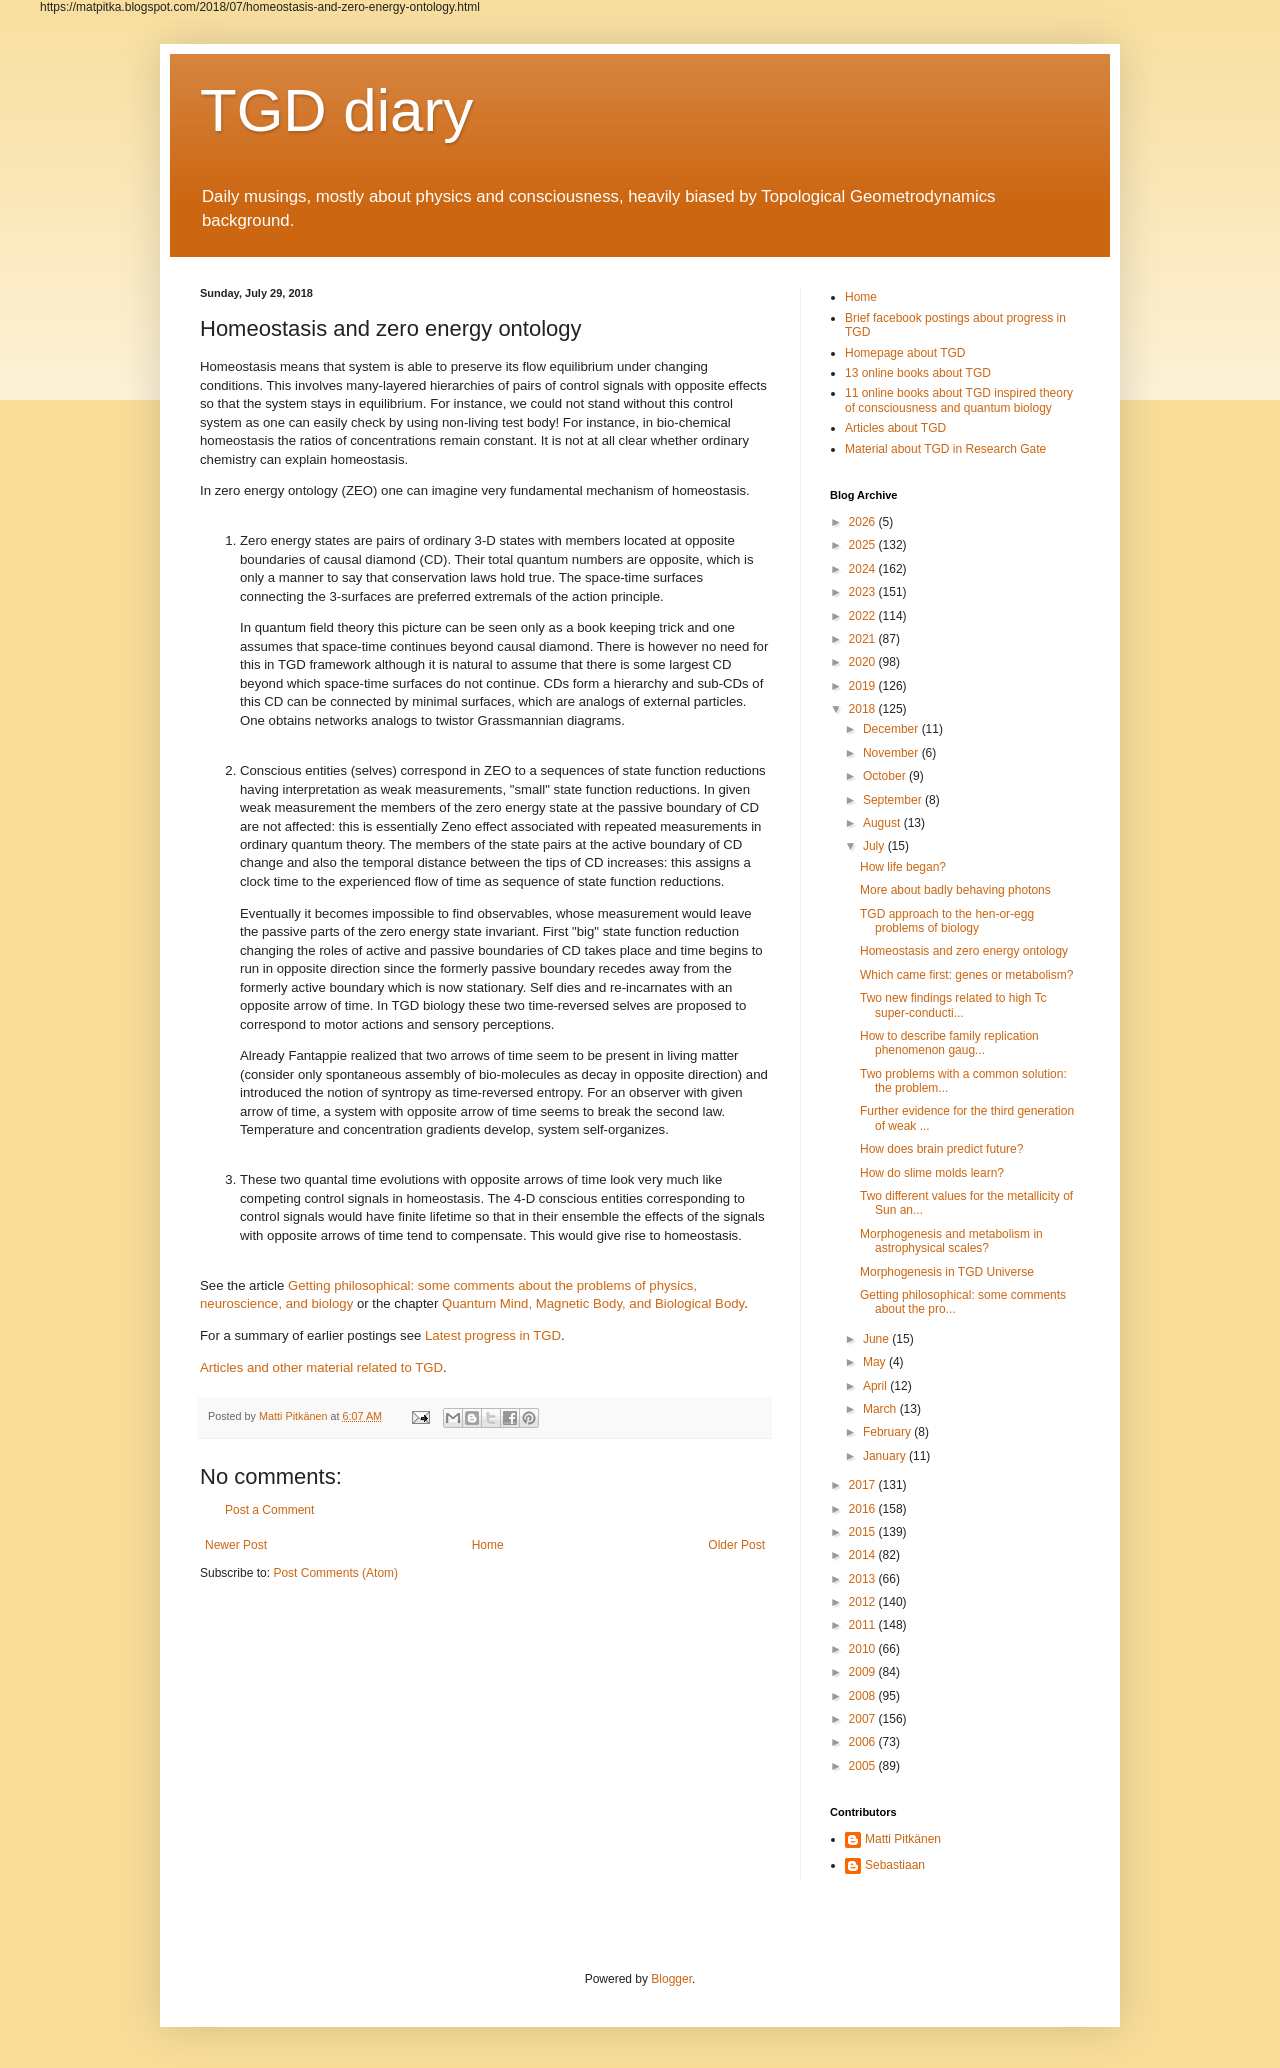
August (883, 823)
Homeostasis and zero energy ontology (964, 951)
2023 (864, 592)
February (888, 1432)
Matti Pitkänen (903, 1839)
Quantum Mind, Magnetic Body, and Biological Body (593, 1303)
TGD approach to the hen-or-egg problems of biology (947, 921)
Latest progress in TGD (493, 1335)
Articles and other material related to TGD (321, 1367)
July (875, 846)
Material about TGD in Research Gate (945, 449)
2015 (864, 1532)
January (886, 1456)
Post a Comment (269, 1510)
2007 (864, 1719)
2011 (864, 1625)
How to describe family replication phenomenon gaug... (949, 1043)
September (894, 800)
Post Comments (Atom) (335, 1573)
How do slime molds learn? (932, 1173)
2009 (864, 1672)
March (881, 1409)
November (892, 753)
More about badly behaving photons (955, 890)
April (876, 1386)
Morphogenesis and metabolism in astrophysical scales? (951, 1241)
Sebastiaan (895, 1865)
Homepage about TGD (905, 353)
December (892, 729)
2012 (864, 1602)
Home (488, 1545)
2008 (864, 1696)
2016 (864, 1509)
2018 (864, 709)
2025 (864, 545)
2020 (864, 662)
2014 (864, 1555)
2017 (864, 1485)
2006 (864, 1742)
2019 (864, 686)
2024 (864, 569)
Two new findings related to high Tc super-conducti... (953, 1005)
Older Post (736, 1545)
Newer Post (236, 1545)
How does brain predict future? (941, 1149)
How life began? (903, 867)
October (886, 776)
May (876, 1362)
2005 (864, 1766)
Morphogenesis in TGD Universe (947, 1272)
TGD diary (336, 110)
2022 (864, 616)
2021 (864, 639)
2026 (864, 522)
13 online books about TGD (918, 373)
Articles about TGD (895, 428)
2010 (864, 1649)
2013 (864, 1579)
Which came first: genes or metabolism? (966, 975)
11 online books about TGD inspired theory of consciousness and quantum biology (959, 400)
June (877, 1339)
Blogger (671, 1979)
